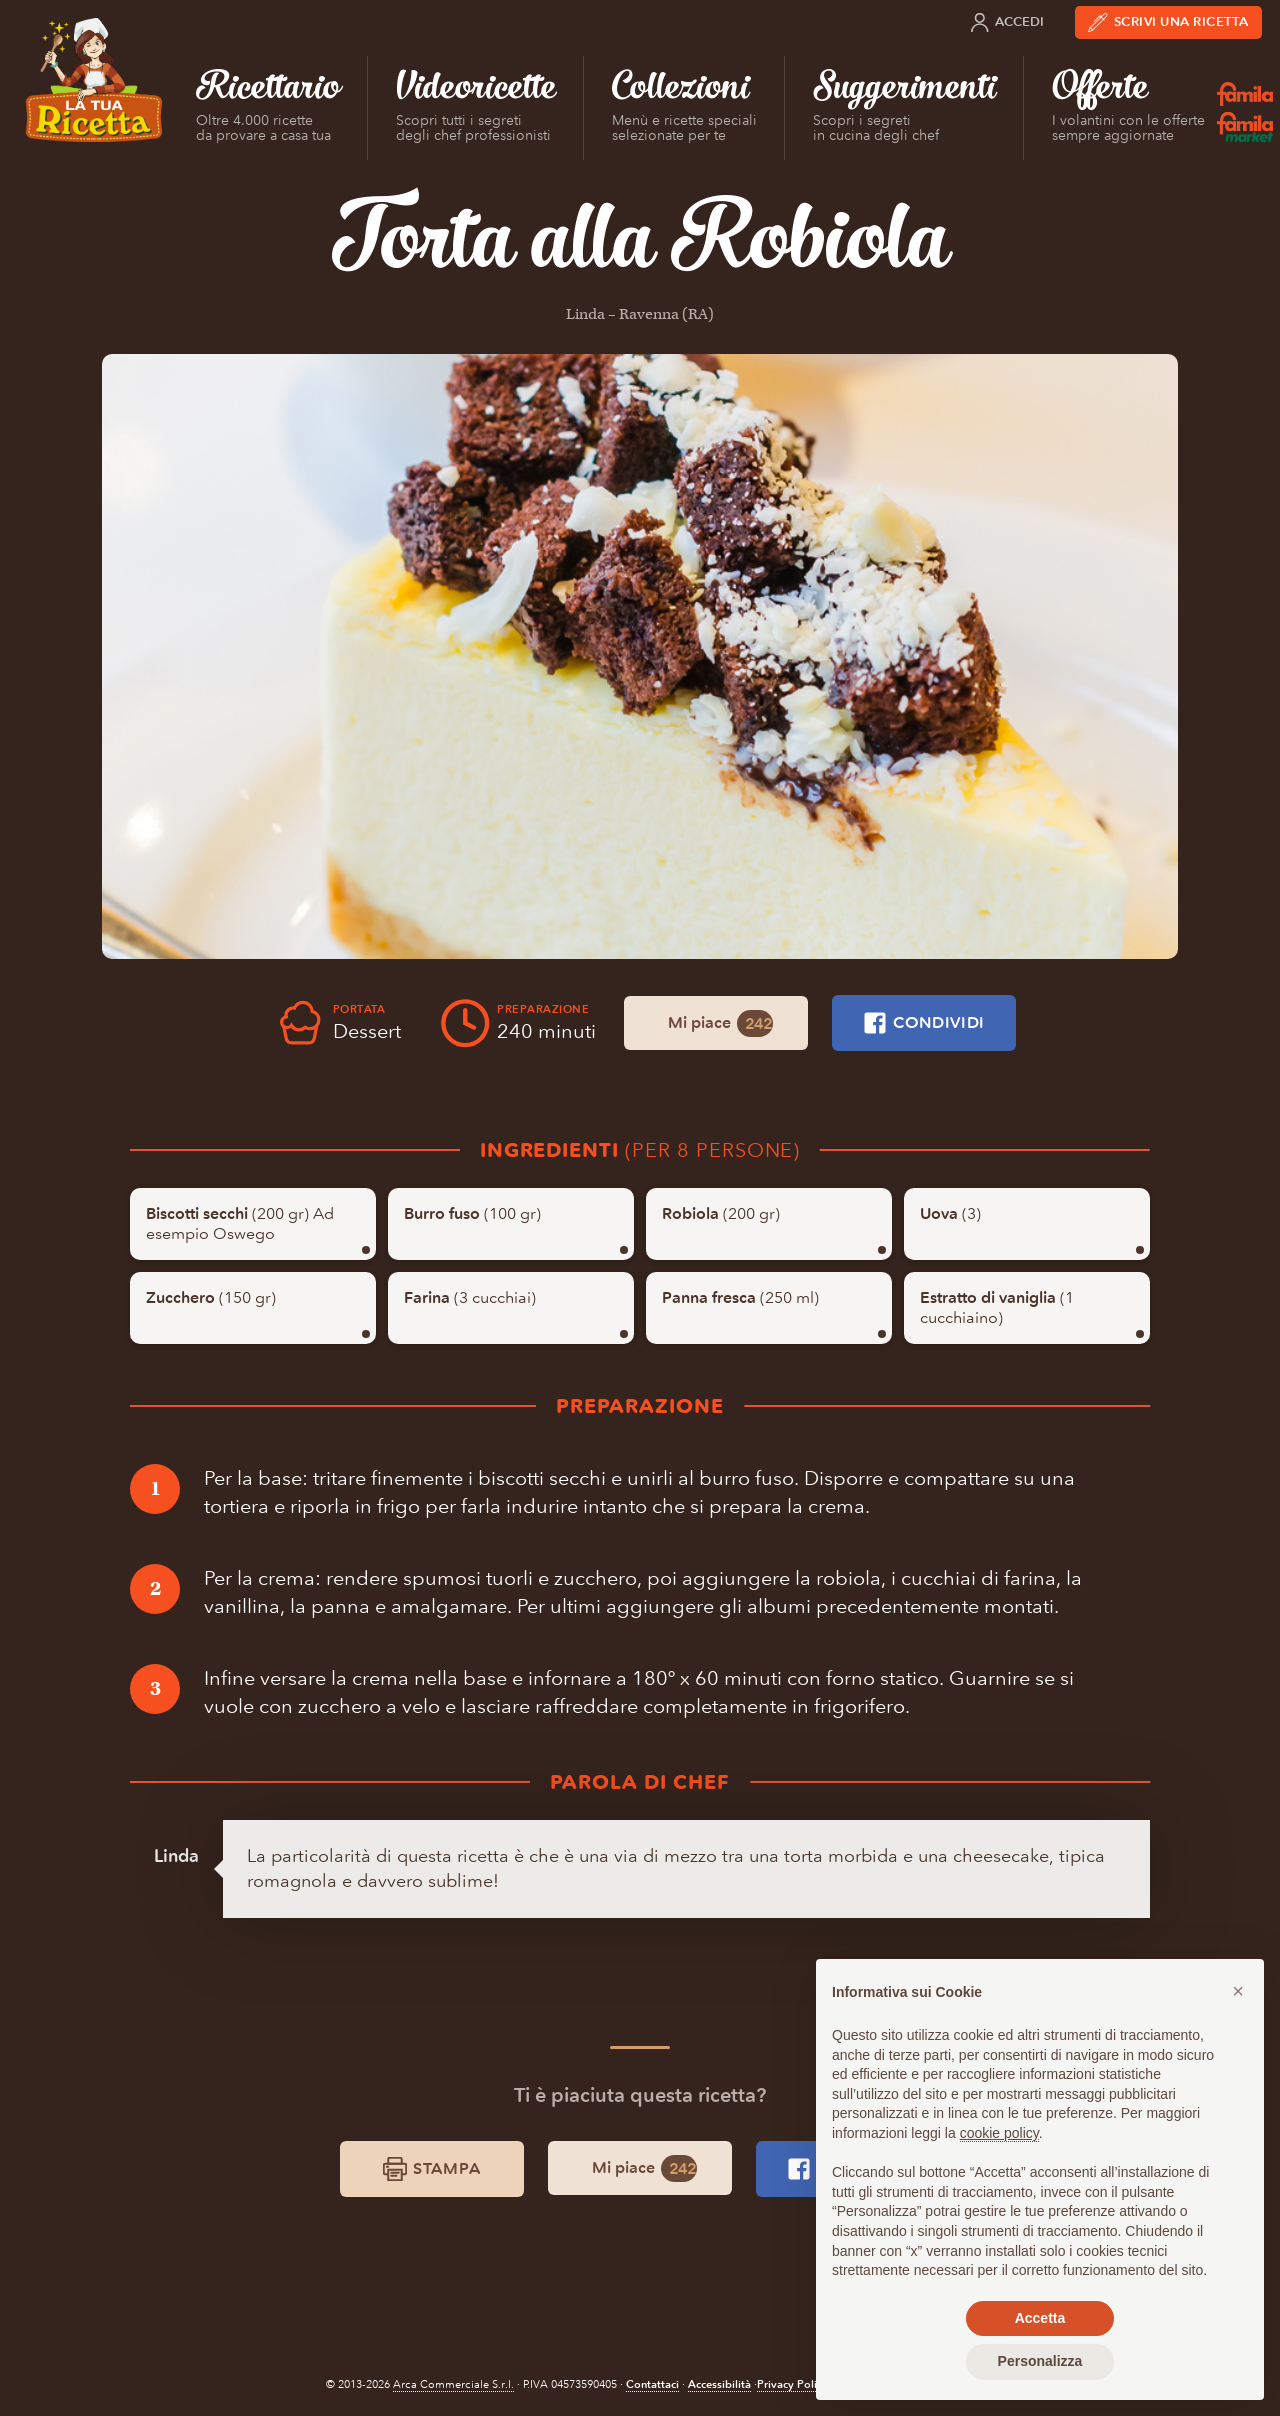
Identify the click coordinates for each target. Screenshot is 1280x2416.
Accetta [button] (1040, 2318)
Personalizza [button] (1040, 2361)
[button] (1238, 1991)
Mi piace (720, 1023)
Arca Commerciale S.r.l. (453, 2384)
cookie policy (999, 2133)
